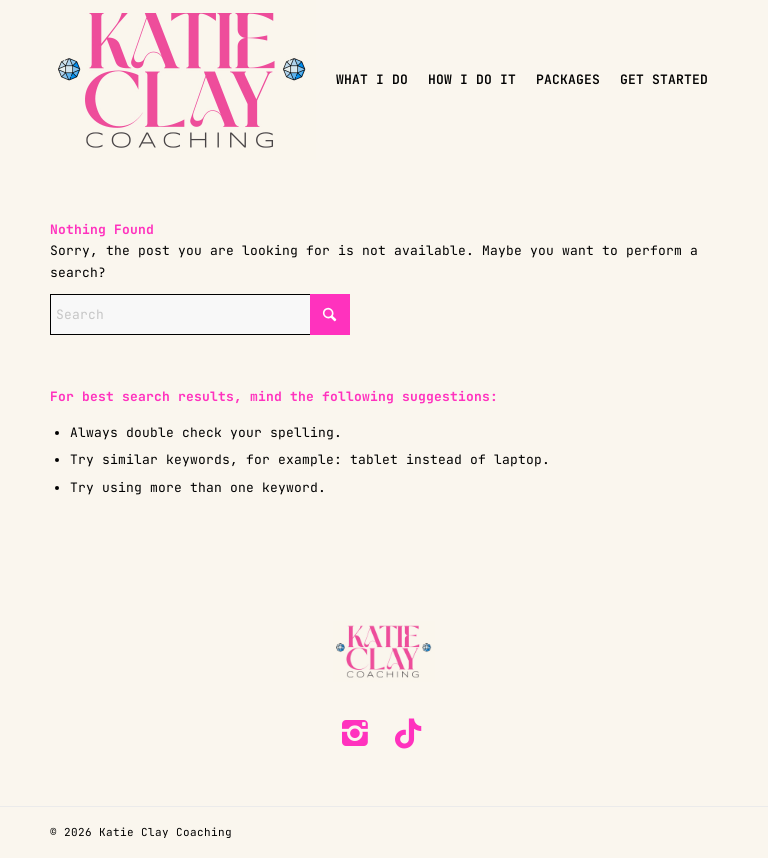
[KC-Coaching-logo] (183, 80)
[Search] (200, 314)
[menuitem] (372, 80)
